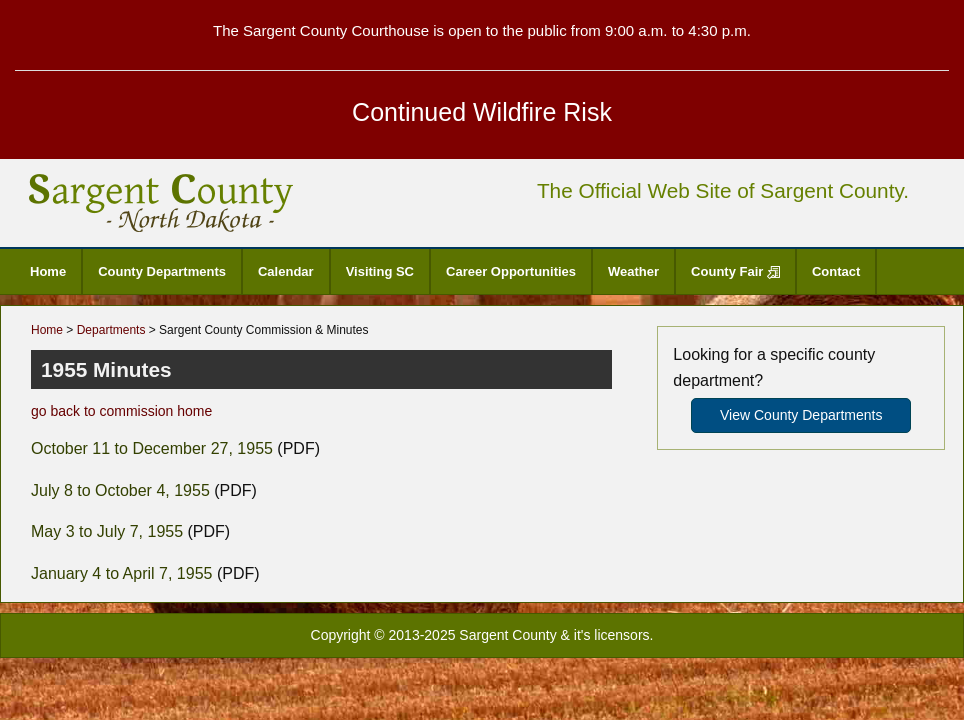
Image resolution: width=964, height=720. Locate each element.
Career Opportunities (511, 271)
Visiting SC (380, 271)
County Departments (162, 271)
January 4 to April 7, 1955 (121, 573)
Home (48, 271)
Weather (633, 271)
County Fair (735, 271)
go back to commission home (121, 411)
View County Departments (801, 415)
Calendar (286, 271)
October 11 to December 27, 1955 (152, 448)
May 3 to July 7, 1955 (107, 531)
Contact (836, 271)
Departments (111, 330)
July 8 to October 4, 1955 (120, 490)
